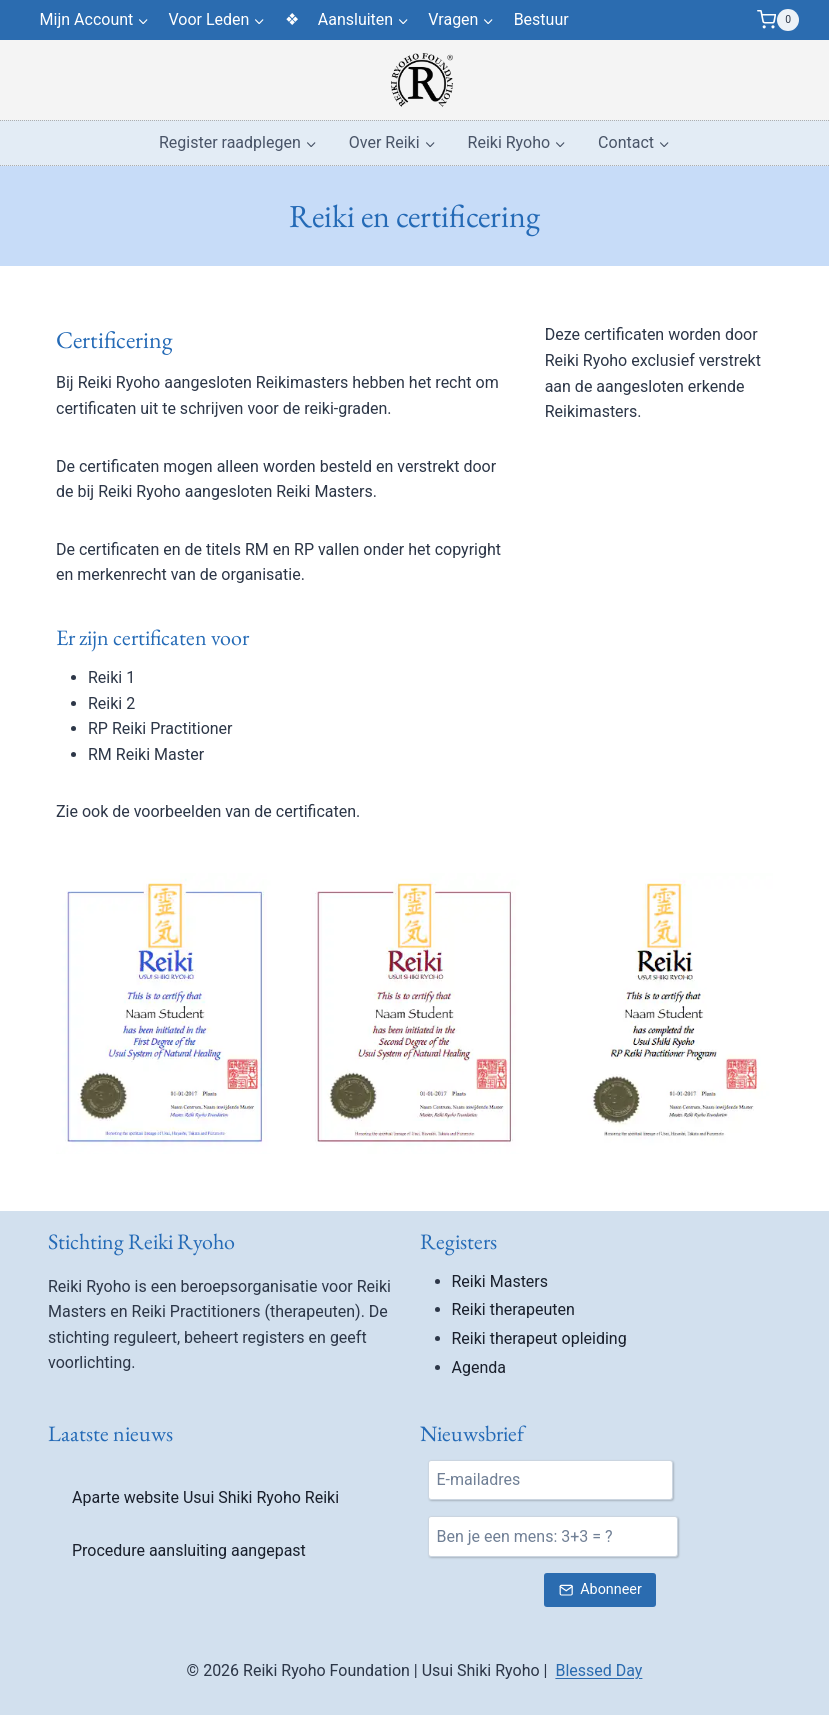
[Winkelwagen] (778, 20)
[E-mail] (550, 1480)
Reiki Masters (500, 1281)
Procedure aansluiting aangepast (189, 1550)
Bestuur (541, 19)
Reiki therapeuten (513, 1309)
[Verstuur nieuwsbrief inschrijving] (600, 1590)
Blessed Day (598, 1670)
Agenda (479, 1367)
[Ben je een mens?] (553, 1536)
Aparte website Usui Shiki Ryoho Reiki (205, 1497)
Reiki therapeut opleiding (539, 1338)
